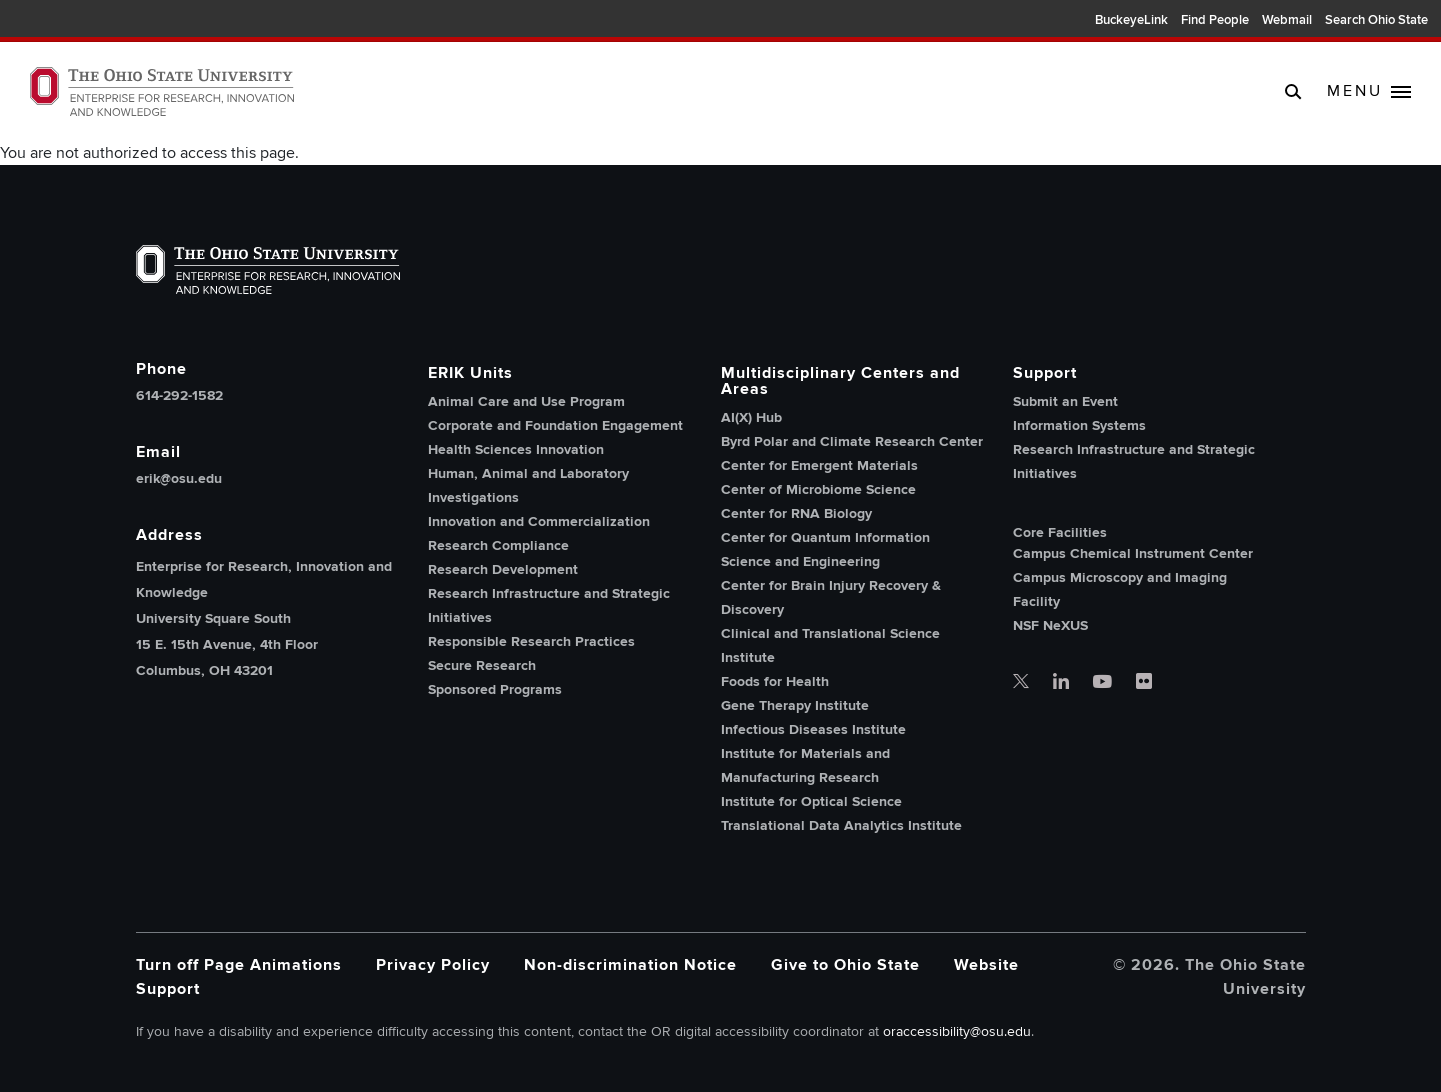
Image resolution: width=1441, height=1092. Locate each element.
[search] (1293, 91)
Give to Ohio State (845, 965)
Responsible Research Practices (531, 641)
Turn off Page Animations (239, 965)
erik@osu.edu (179, 479)
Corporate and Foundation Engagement (555, 425)
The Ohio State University (60, 21)
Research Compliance (498, 545)
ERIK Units (470, 373)
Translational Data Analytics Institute (841, 825)
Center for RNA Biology (796, 513)
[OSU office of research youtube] (1102, 683)
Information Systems (1079, 425)
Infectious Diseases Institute (813, 729)
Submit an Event (1065, 401)
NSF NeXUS (1050, 625)
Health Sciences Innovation (516, 449)
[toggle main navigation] (1369, 92)
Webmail (1287, 20)
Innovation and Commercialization (539, 521)
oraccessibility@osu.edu (957, 1031)
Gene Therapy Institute (795, 705)
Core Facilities (1060, 533)
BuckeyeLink (1131, 20)
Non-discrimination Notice (630, 965)
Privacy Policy (433, 965)
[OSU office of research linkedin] (1061, 683)
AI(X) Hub (751, 417)
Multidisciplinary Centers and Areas (840, 381)
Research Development (503, 569)
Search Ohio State (1376, 20)
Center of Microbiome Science (818, 489)
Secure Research (482, 665)
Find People (1215, 20)
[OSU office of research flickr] (1144, 683)
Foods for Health (775, 681)
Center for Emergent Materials (819, 465)
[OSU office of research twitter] (1021, 683)
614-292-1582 (179, 396)
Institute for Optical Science (811, 801)
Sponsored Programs (495, 689)
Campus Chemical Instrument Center (1133, 553)
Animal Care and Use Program (526, 401)
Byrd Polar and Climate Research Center (852, 441)
